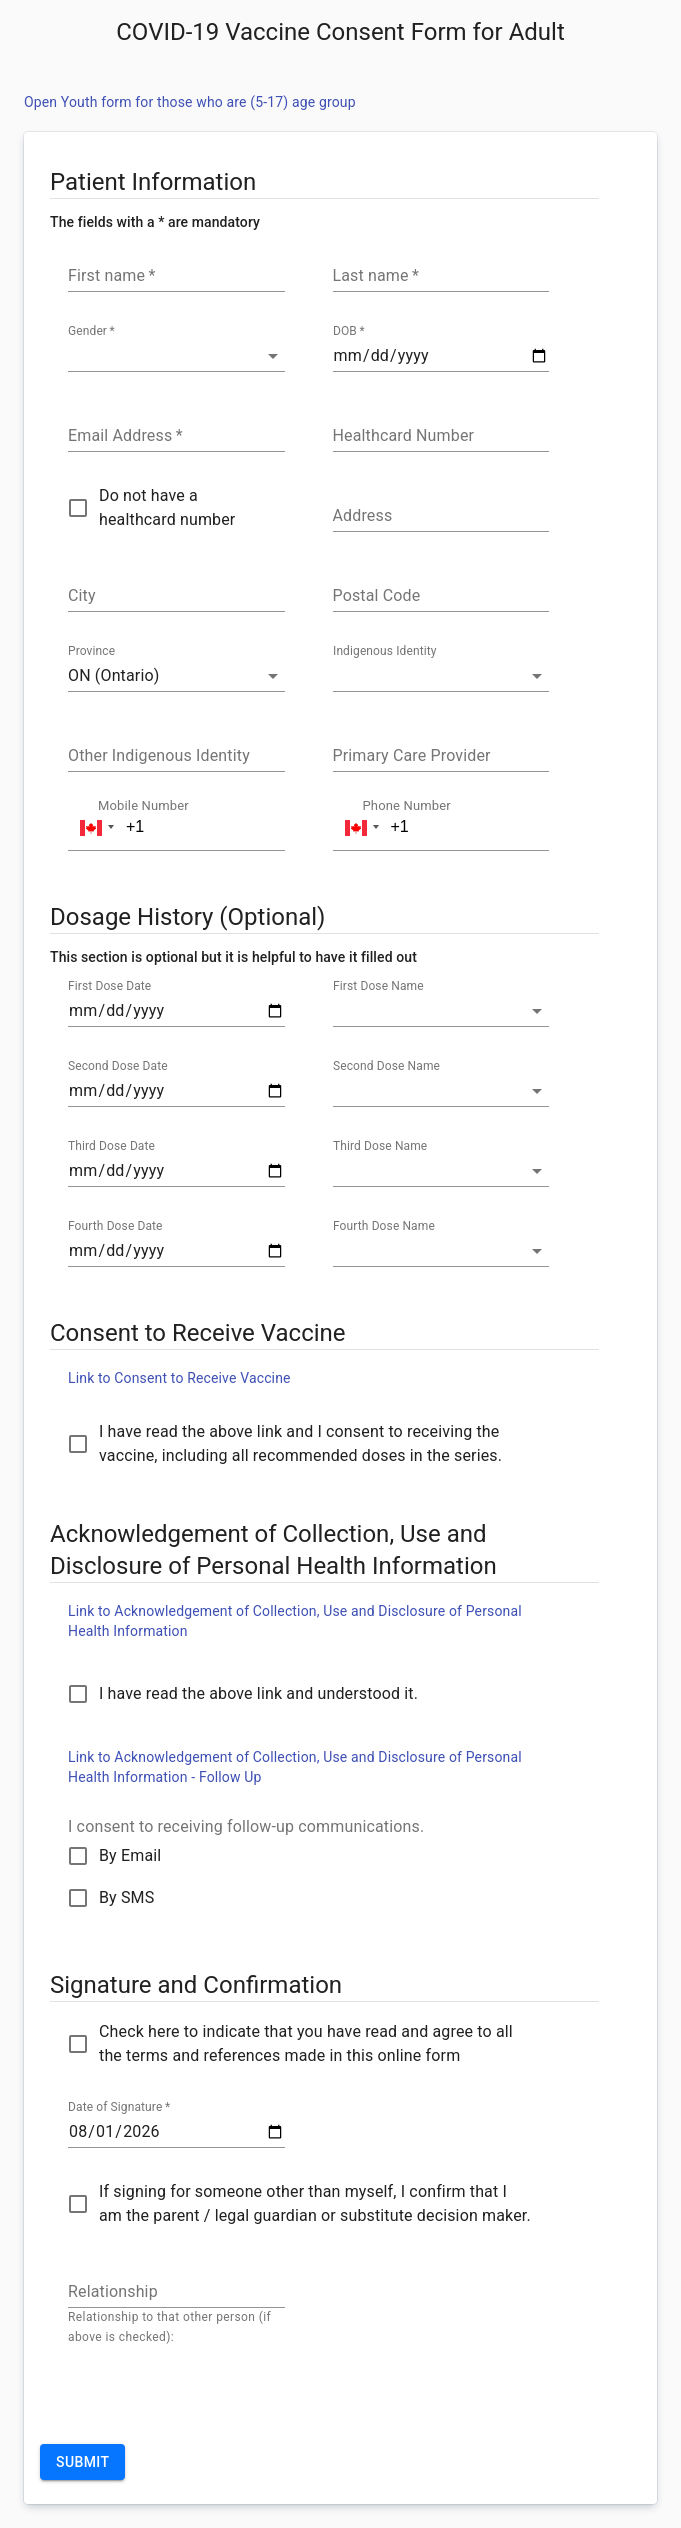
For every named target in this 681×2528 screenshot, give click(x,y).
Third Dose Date (111, 1147)
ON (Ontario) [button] (113, 675)
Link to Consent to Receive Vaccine (179, 1378)
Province (91, 652)
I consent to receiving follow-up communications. (246, 1827)
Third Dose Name (380, 1147)
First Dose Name (378, 987)
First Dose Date (109, 987)
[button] (176, 356)
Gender (91, 332)
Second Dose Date (118, 1067)
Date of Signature (119, 2108)
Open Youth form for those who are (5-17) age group (190, 102)
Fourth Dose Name (384, 1227)
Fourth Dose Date (115, 1227)
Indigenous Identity (385, 652)
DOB (349, 332)
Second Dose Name (386, 1067)
